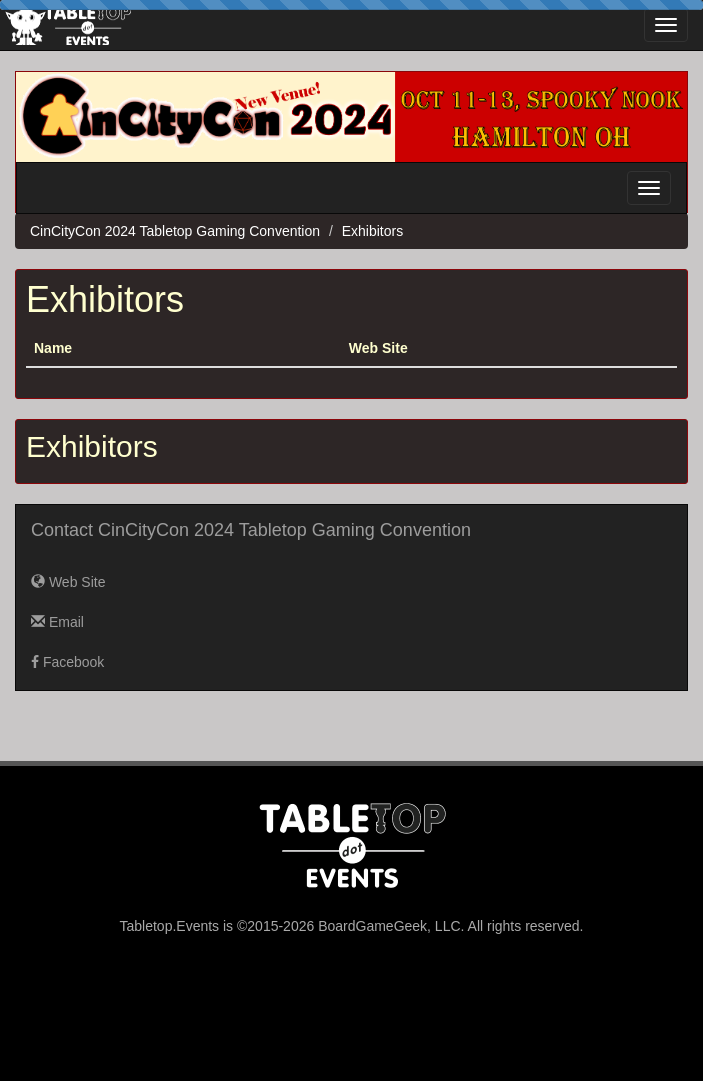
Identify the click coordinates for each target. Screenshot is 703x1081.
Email (57, 622)
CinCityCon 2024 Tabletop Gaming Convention (175, 231)
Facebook (67, 662)
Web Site (68, 582)
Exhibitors (372, 231)
